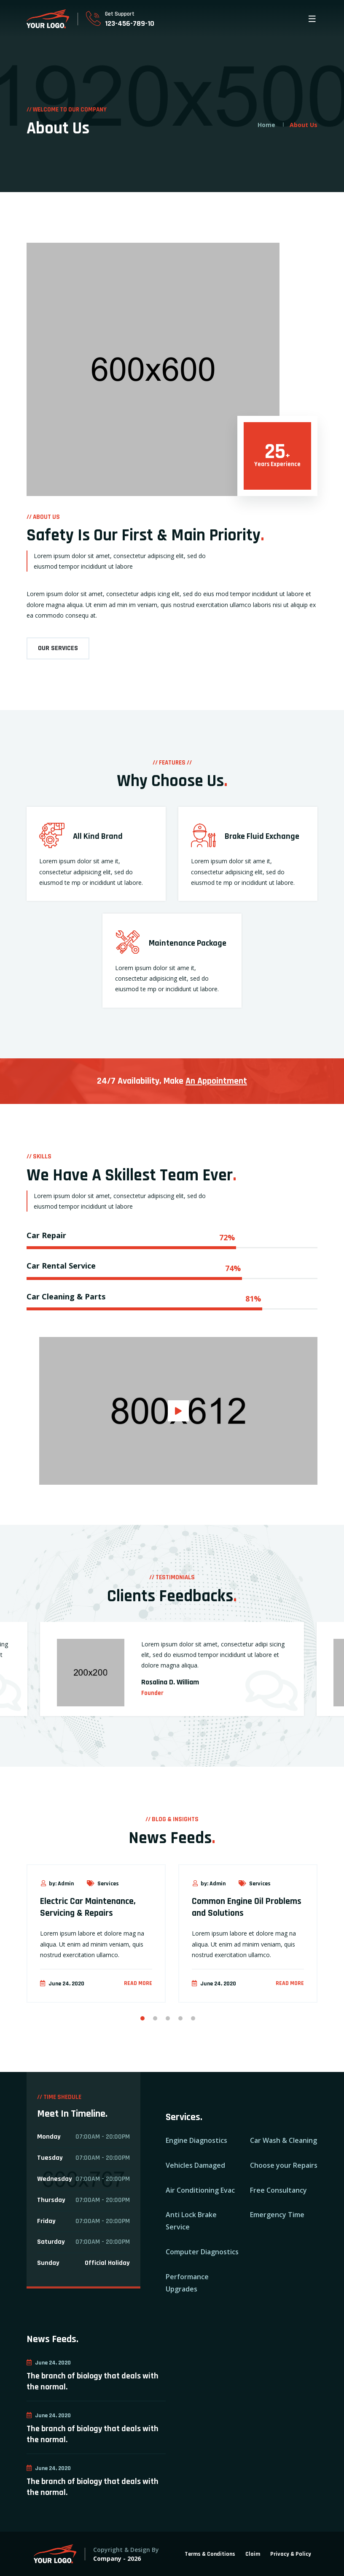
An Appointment (216, 1081)
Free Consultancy (278, 2190)
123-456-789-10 (129, 23)
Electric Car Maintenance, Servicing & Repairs (88, 1907)
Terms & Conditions (210, 2554)
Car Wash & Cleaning (283, 2140)
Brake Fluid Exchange (262, 836)
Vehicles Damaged (195, 2165)
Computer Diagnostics (202, 2251)
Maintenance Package (187, 943)
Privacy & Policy (290, 2554)
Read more (138, 1983)
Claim (252, 2554)
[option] (172, 1679)
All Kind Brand (98, 836)
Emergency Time (277, 2214)
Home (266, 125)
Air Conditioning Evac (200, 2190)
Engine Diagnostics (196, 2140)
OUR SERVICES (58, 648)
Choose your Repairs (283, 2165)
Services (102, 1883)
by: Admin (57, 1883)
